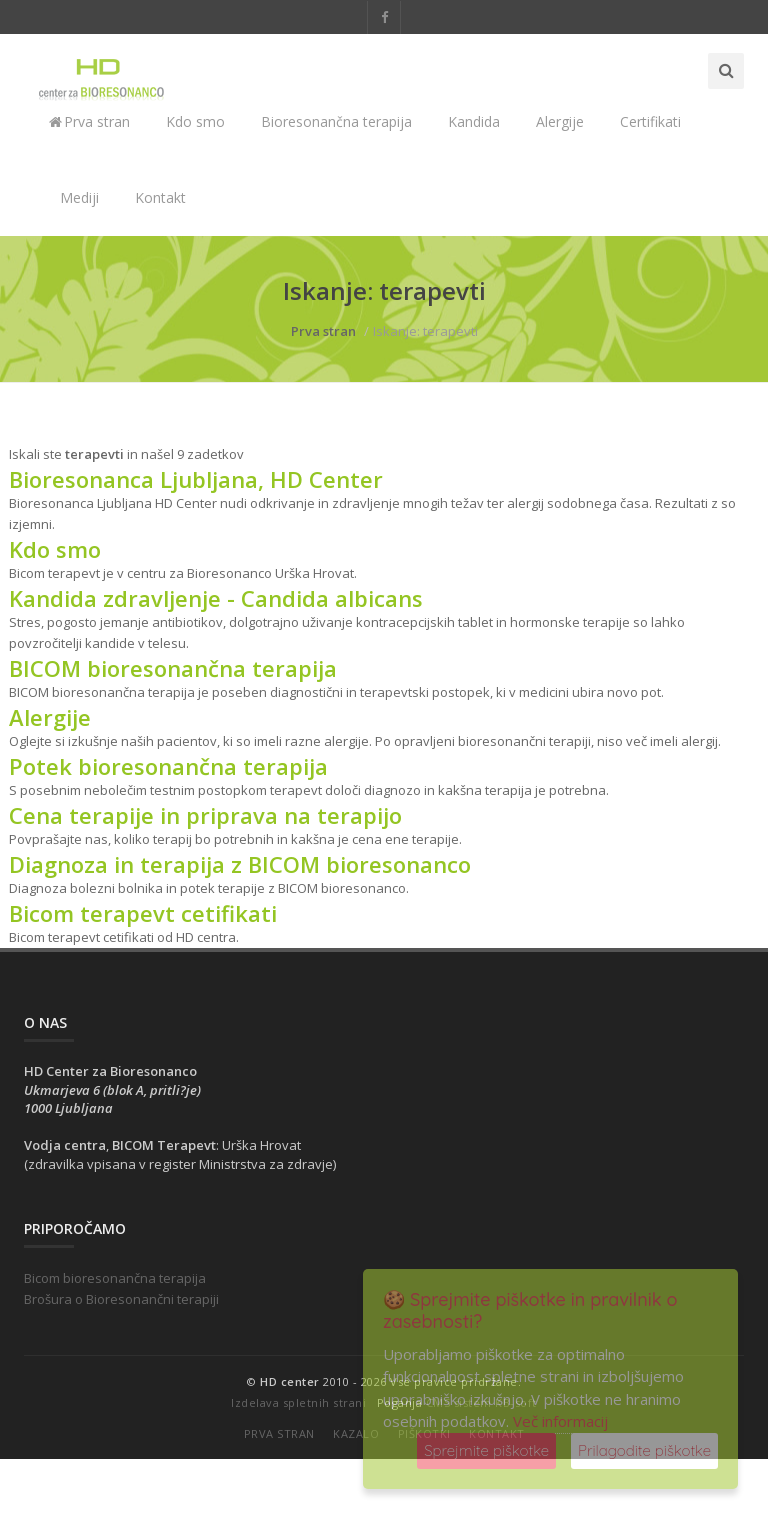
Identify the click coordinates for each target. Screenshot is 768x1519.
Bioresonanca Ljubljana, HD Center (196, 479)
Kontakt (160, 197)
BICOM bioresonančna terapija (173, 668)
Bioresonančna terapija (336, 121)
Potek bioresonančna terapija (168, 766)
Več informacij (560, 1421)
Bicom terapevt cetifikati (143, 913)
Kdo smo (195, 121)
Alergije (560, 121)
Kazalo (356, 1433)
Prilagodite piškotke (644, 1450)
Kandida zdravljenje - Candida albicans (216, 598)
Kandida (474, 121)
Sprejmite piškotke (486, 1450)
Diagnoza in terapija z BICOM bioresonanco (240, 864)
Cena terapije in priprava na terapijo (205, 815)
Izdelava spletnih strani (298, 1402)
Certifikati (650, 121)
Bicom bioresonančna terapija (115, 1278)
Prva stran (89, 121)
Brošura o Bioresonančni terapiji (121, 1299)
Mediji (79, 197)
